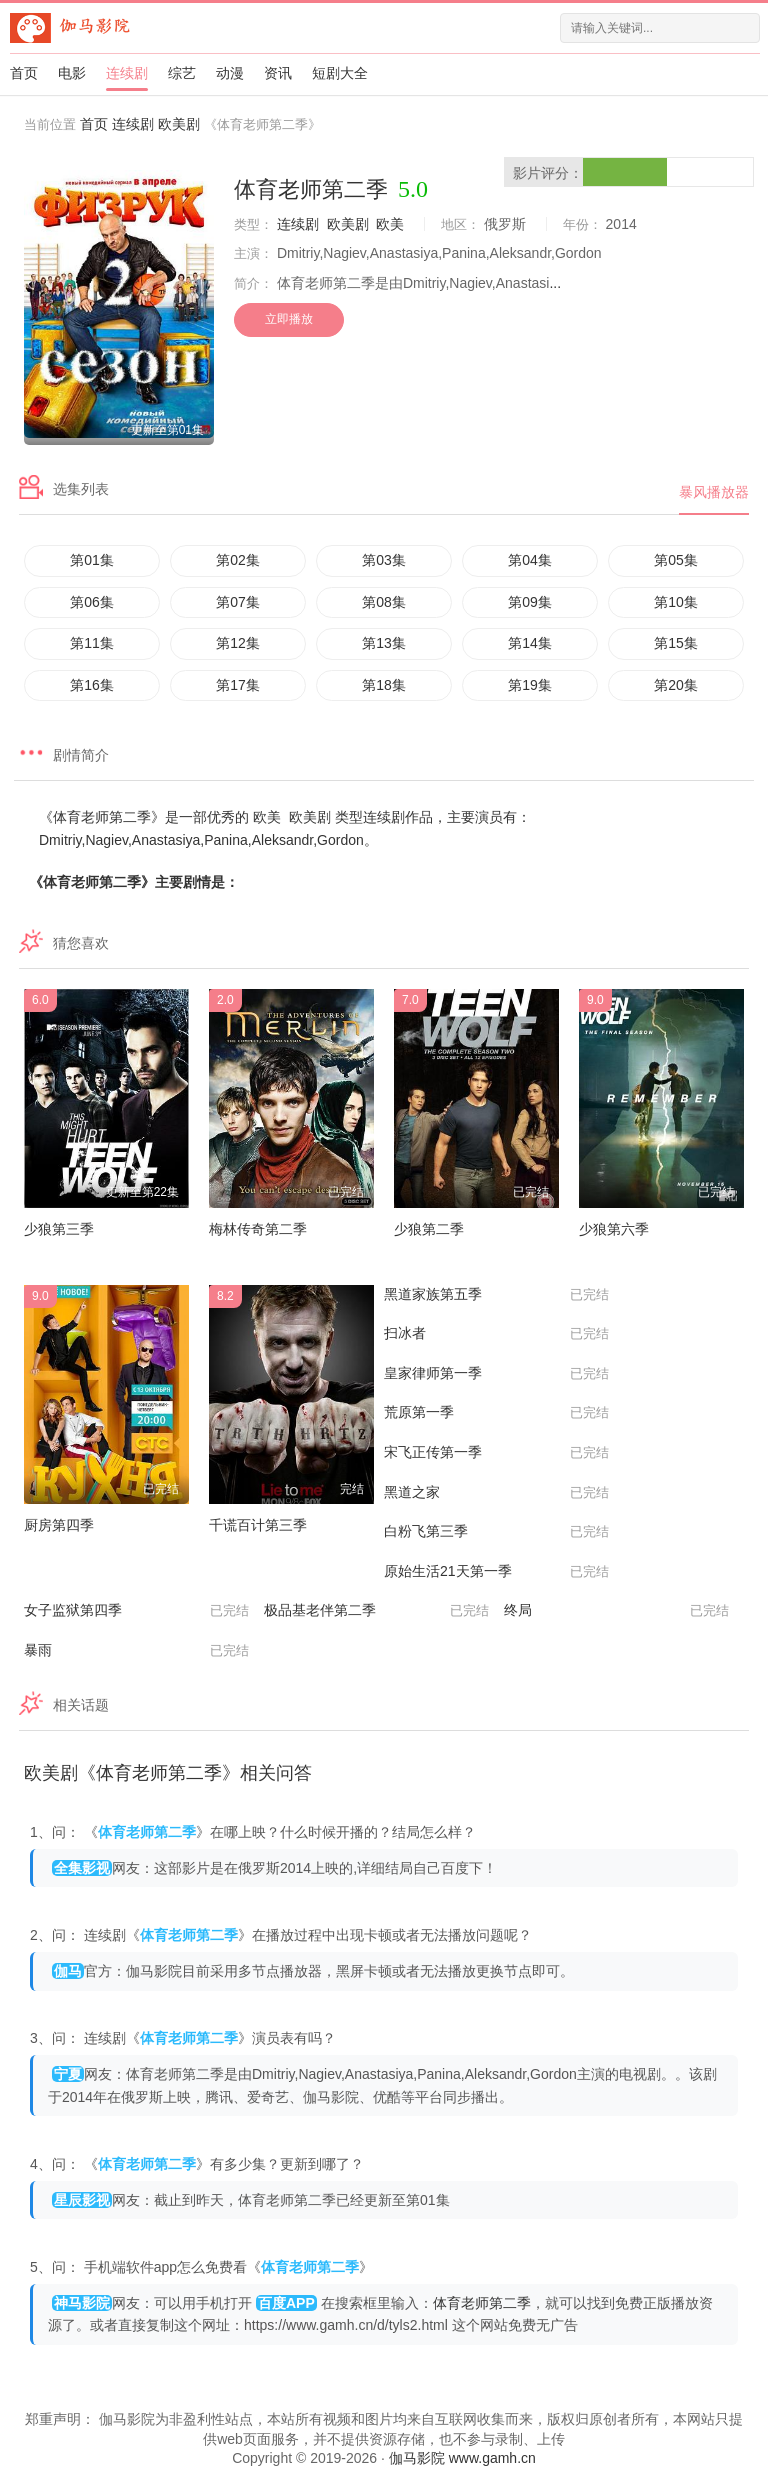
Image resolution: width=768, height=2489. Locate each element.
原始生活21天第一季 (496, 1572)
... (555, 283)
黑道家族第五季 (496, 1295)
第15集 (676, 643)
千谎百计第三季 (258, 1525)
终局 (616, 1611)
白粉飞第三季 (496, 1532)
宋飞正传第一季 (496, 1453)
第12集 (238, 643)
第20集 (676, 685)
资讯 (278, 73)
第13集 (384, 643)
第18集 (384, 685)
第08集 (384, 602)
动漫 (230, 73)
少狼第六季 (614, 1229)
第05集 (676, 560)
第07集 (238, 602)
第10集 (676, 602)
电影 (72, 73)
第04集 (530, 560)
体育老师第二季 (482, 2303)
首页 (24, 73)
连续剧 (127, 73)
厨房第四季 (59, 1525)
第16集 (92, 685)
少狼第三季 (59, 1229)
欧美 (390, 224)
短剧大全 (340, 73)
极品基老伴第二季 (376, 1611)
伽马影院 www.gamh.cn (462, 2458)
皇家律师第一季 (496, 1374)
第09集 (530, 602)
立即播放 (289, 319)
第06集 (92, 602)
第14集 (530, 643)
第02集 (238, 560)
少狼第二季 (429, 1229)
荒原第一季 (496, 1413)
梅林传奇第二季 (258, 1229)
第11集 (92, 643)
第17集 (238, 685)
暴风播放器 (714, 492)
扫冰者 (496, 1334)
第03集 (384, 560)
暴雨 (136, 1651)
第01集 (92, 560)
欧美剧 (179, 124)
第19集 (530, 685)
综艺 (182, 73)
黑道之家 (496, 1493)
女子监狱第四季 (136, 1611)
